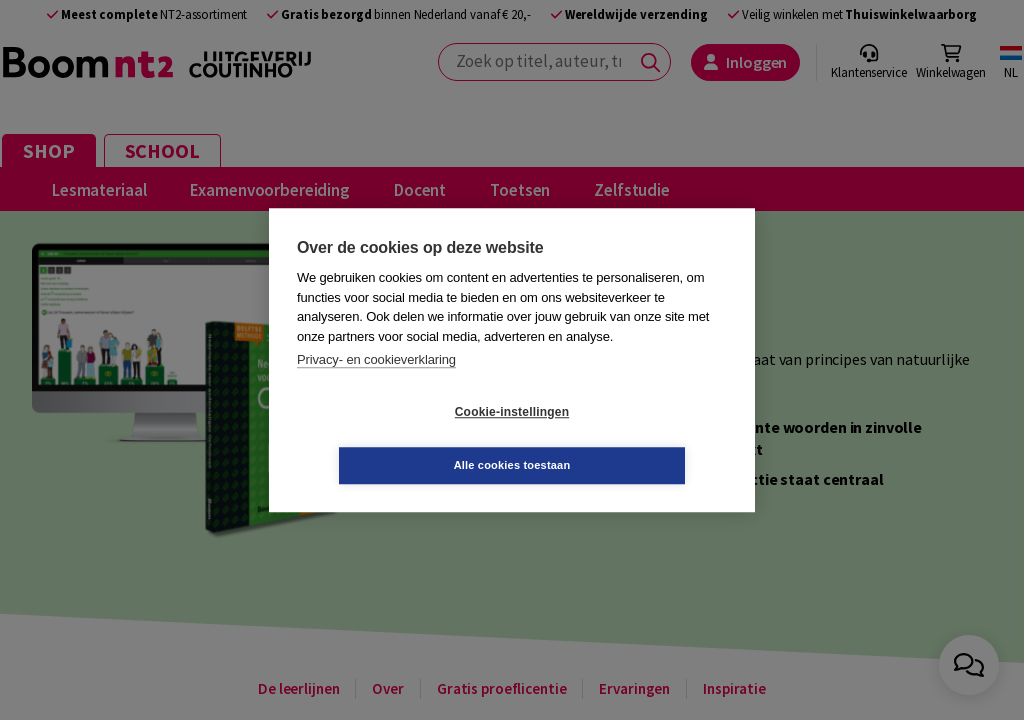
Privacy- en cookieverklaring (376, 386)
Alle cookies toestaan (631, 438)
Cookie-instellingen (393, 439)
